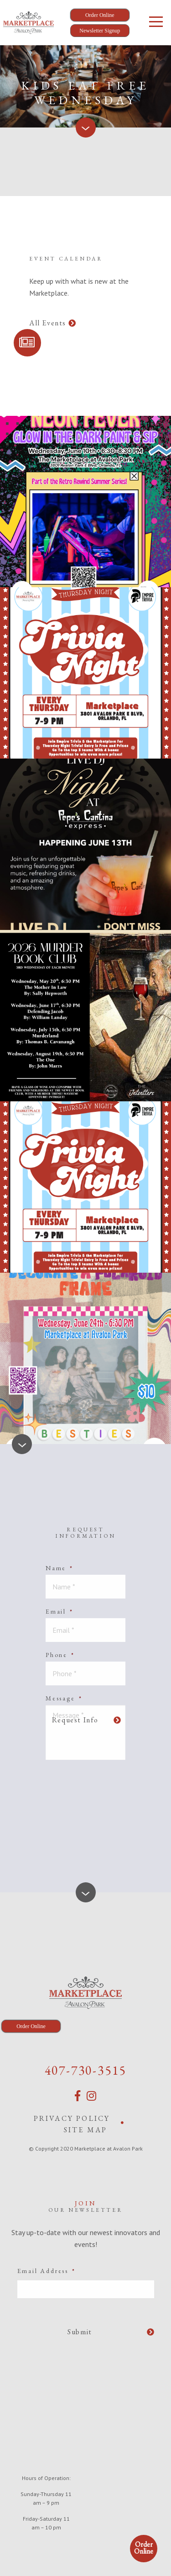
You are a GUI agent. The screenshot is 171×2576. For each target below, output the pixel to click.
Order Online (143, 2547)
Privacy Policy (72, 2118)
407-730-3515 (86, 2070)
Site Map (86, 2130)
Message (64, 1698)
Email (59, 1611)
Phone (60, 1655)
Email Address (46, 2271)
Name (59, 1568)
